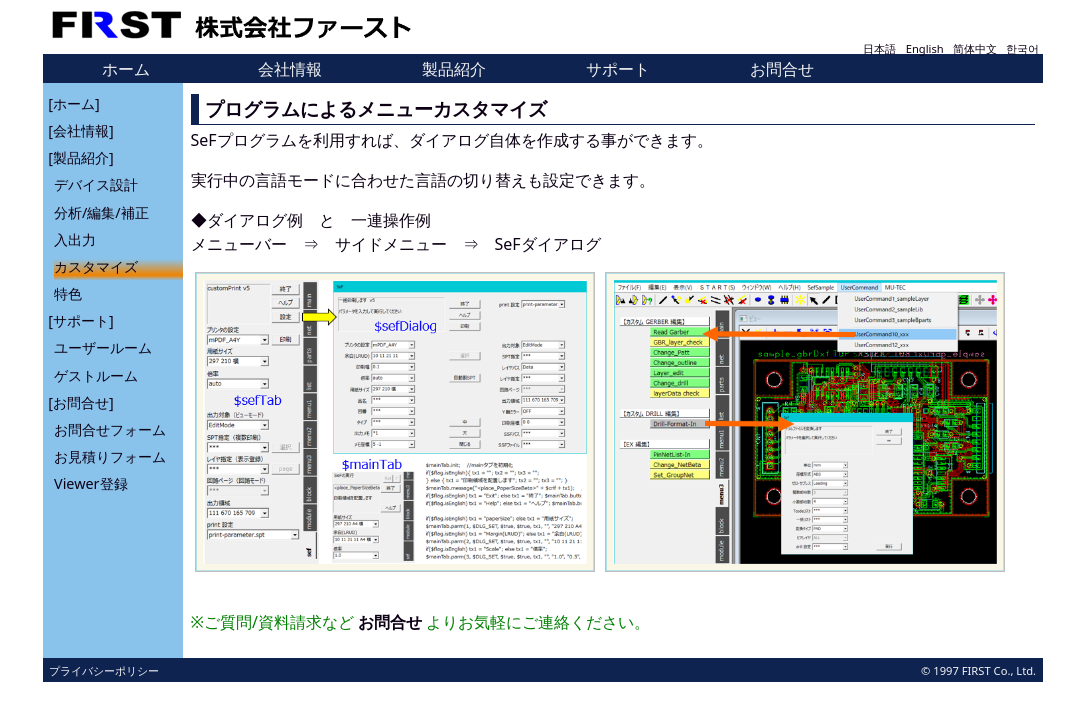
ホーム (126, 69)
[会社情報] (80, 130)
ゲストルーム (96, 374)
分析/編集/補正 (101, 211)
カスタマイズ (96, 266)
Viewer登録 (91, 483)
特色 (68, 293)
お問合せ (782, 69)
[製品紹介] (80, 157)
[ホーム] (73, 102)
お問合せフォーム (110, 429)
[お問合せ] (80, 401)
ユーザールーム (103, 347)
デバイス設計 (96, 184)
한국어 (1022, 48)
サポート (618, 69)
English (925, 48)
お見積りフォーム (110, 456)
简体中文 (975, 48)
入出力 (75, 238)
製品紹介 (454, 69)
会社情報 (290, 69)
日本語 (879, 48)
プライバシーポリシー (104, 670)
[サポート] (80, 320)
